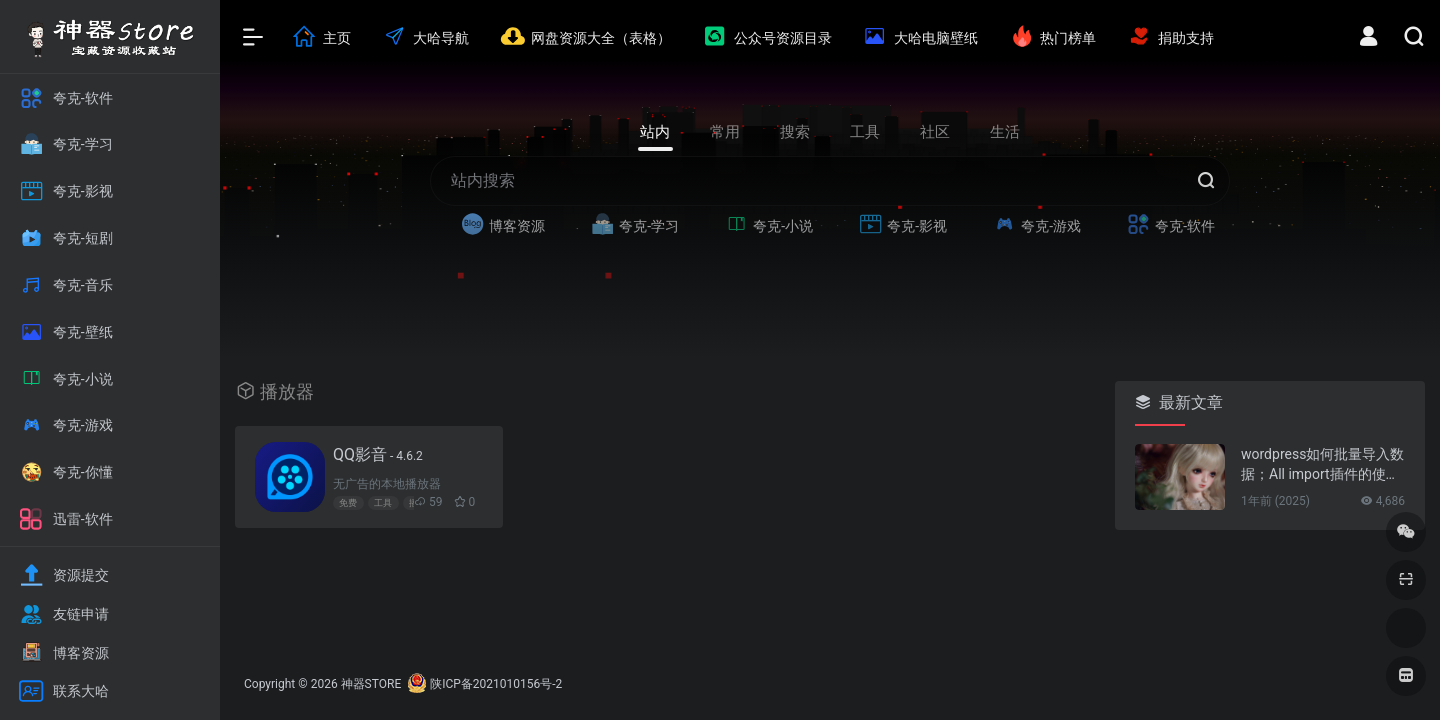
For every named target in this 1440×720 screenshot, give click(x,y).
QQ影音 (378, 454)
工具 (383, 503)
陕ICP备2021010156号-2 (496, 684)
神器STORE (371, 684)
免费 (348, 503)
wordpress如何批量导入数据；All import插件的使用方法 (1322, 465)
